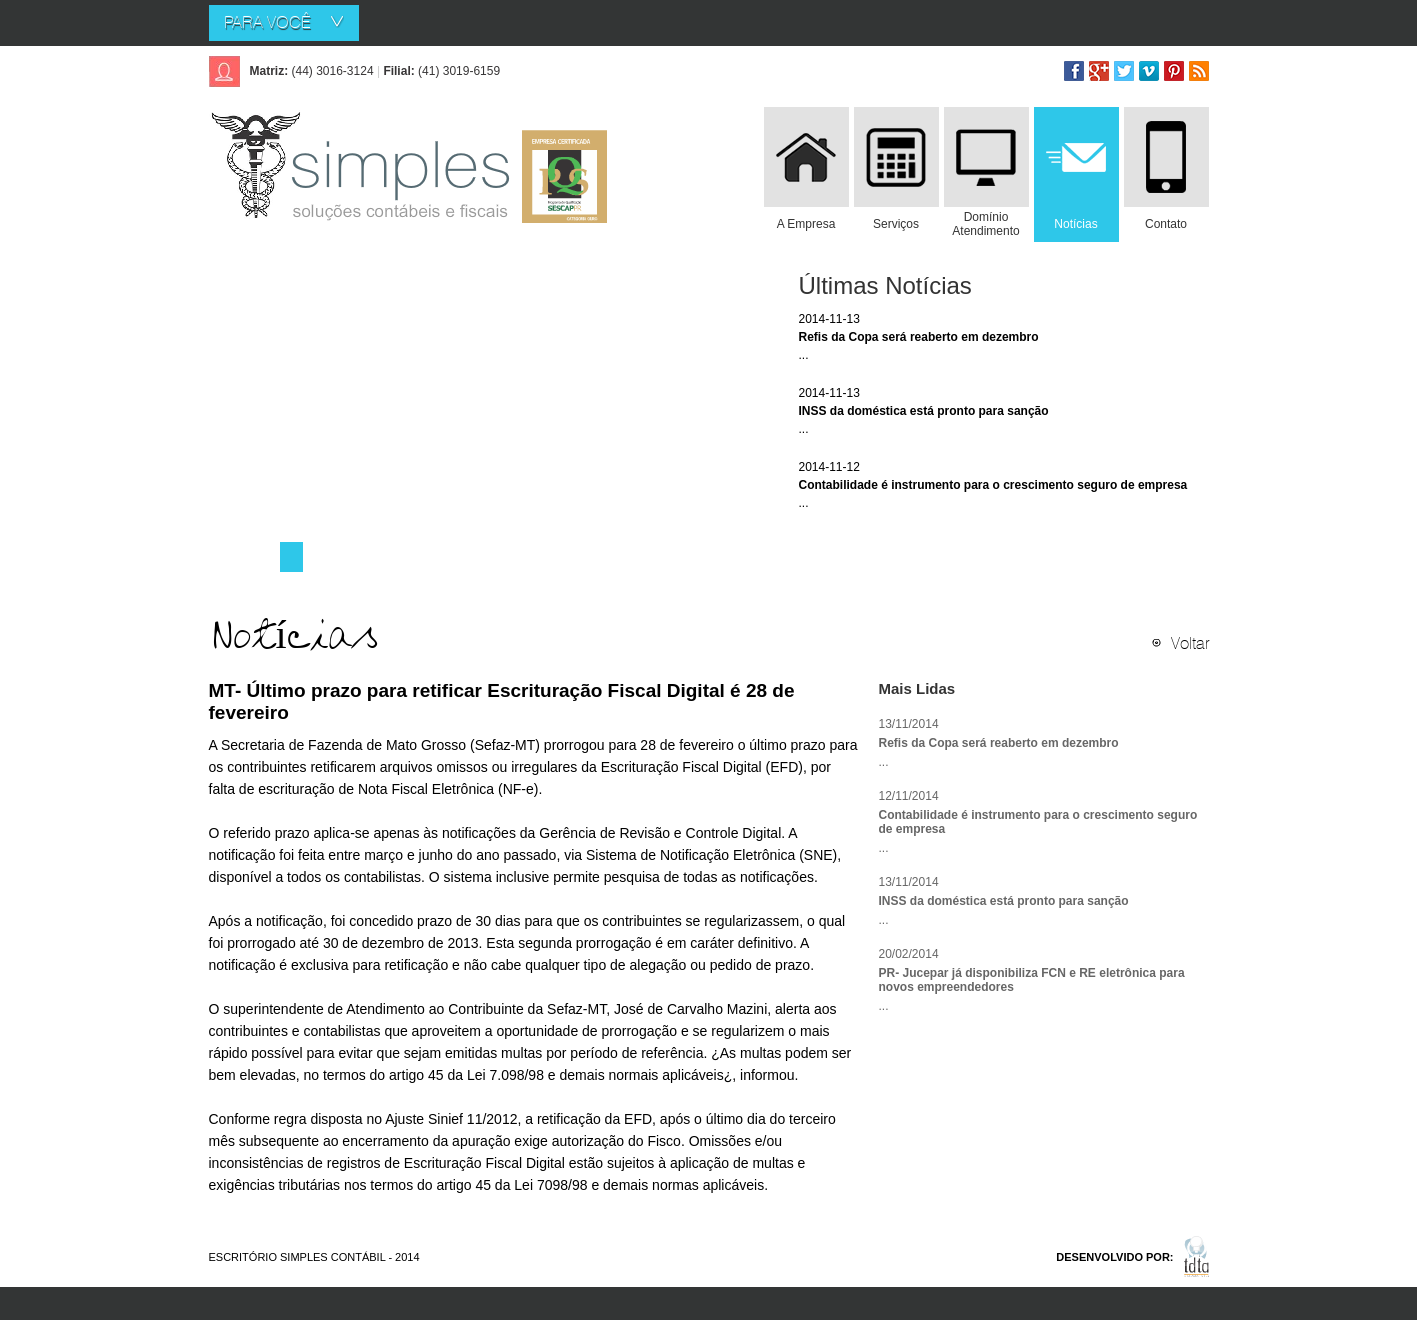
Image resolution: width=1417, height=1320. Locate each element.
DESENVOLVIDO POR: (1114, 1257)
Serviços (896, 224)
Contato (1166, 224)
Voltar (1190, 643)
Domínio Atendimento (985, 224)
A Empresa (806, 224)
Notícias (1075, 224)
